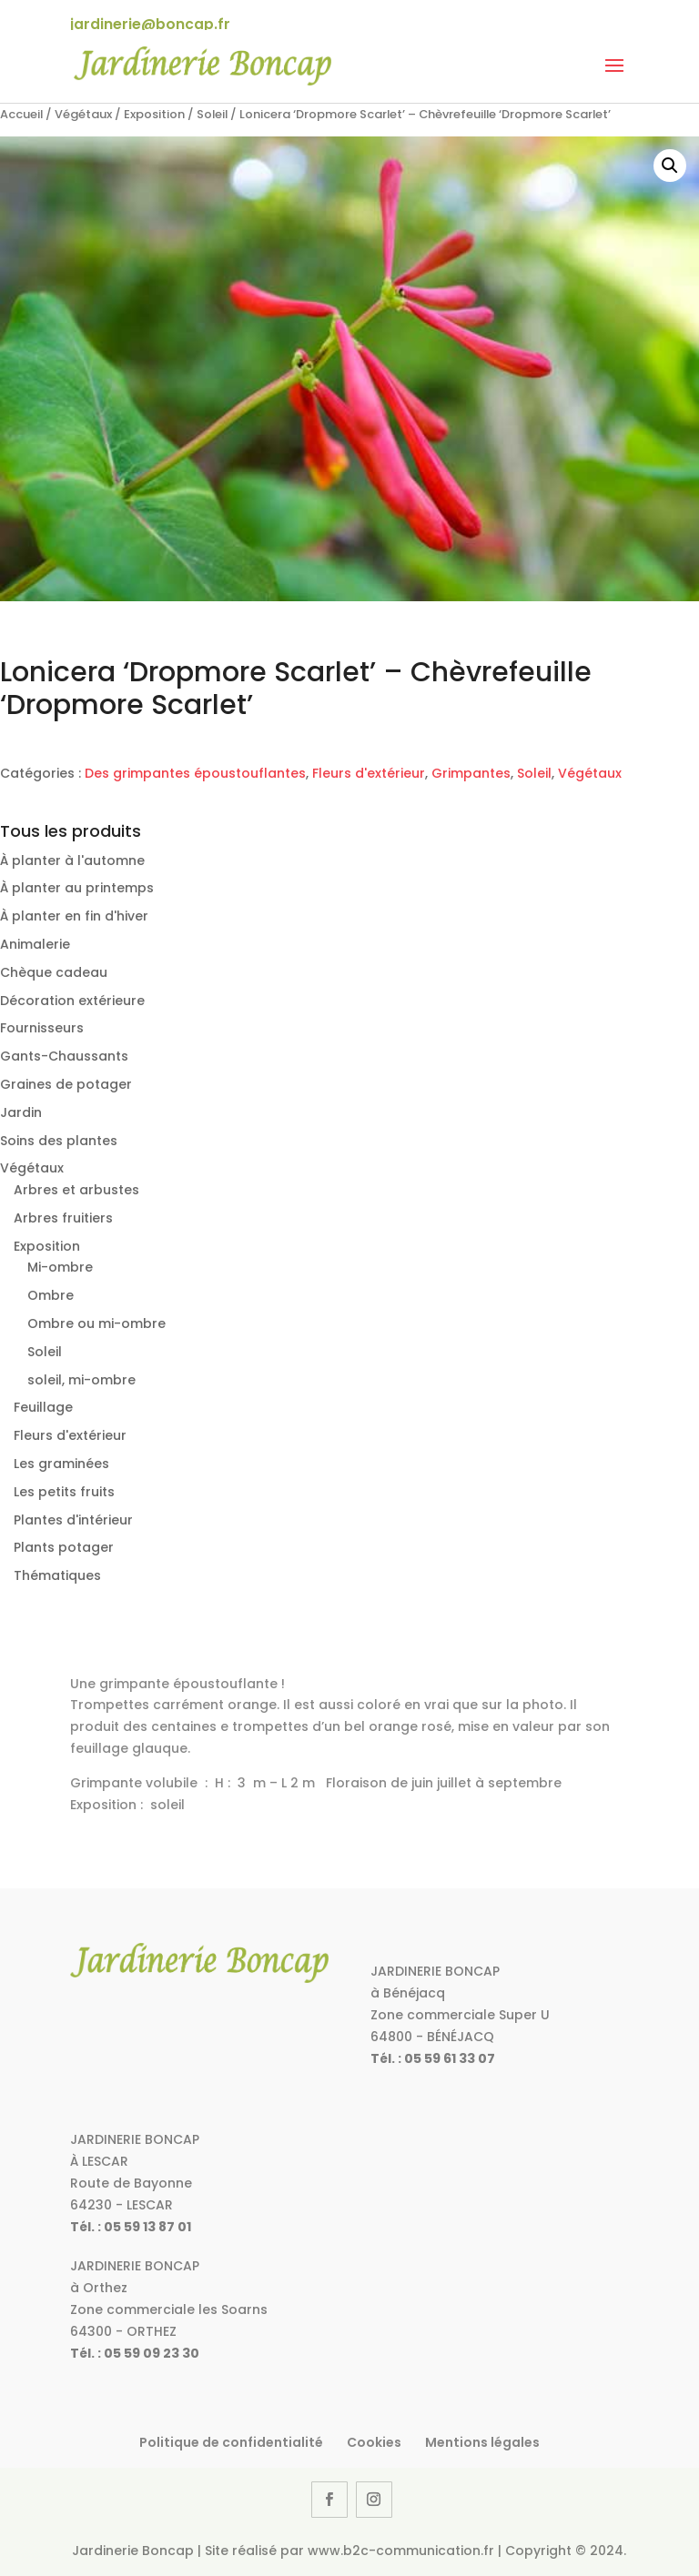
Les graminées (61, 1463)
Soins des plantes (58, 1141)
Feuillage (43, 1407)
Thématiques (57, 1575)
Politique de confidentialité (231, 2442)
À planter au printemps (77, 888)
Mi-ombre (60, 1267)
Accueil (21, 114)
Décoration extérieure (72, 1000)
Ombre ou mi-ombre (96, 1323)
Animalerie (35, 944)
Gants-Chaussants (64, 1056)
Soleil (212, 114)
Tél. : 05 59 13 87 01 (130, 2227)
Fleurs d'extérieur (368, 773)
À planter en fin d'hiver (74, 916)
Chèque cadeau (53, 972)
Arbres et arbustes (76, 1190)
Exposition (154, 114)
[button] (669, 165)
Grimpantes (471, 773)
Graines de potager (66, 1084)
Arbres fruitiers (63, 1218)
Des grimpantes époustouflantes (195, 773)
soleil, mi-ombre (81, 1380)
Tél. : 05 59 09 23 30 (134, 2353)
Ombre (50, 1295)
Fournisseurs (42, 1028)
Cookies (374, 2442)
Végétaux (83, 114)
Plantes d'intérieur (73, 1520)
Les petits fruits (64, 1492)
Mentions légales (482, 2442)
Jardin (21, 1112)
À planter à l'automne (72, 860)
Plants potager (64, 1547)
